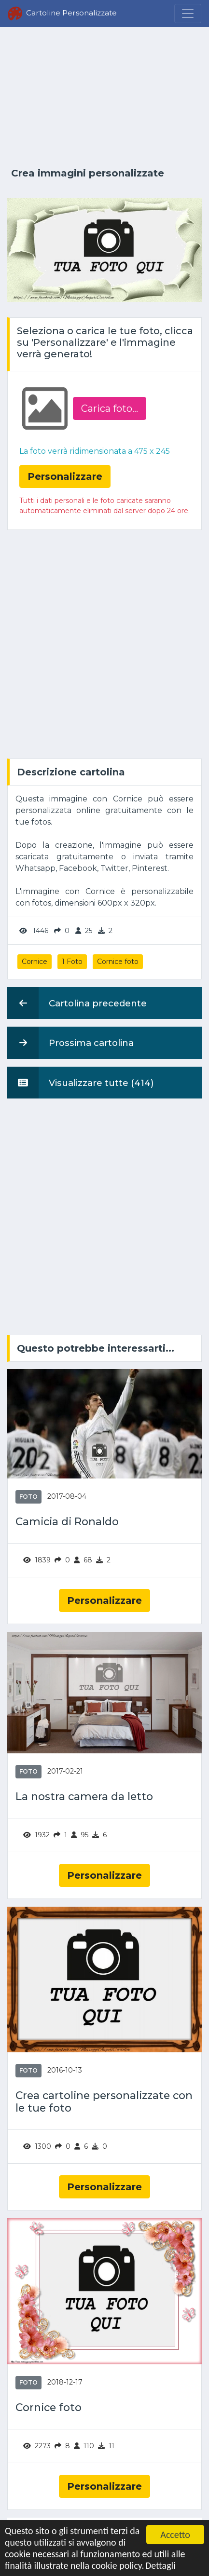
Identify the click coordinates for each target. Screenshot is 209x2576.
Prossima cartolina (70, 1042)
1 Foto (72, 961)
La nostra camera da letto (84, 1796)
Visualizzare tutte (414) (80, 1082)
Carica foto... (109, 408)
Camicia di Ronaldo (67, 1521)
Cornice (34, 961)
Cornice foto (118, 961)
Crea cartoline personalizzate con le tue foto (104, 2101)
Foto (28, 1496)
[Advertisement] (104, 97)
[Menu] (187, 13)
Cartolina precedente (77, 1003)
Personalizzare (104, 1600)
